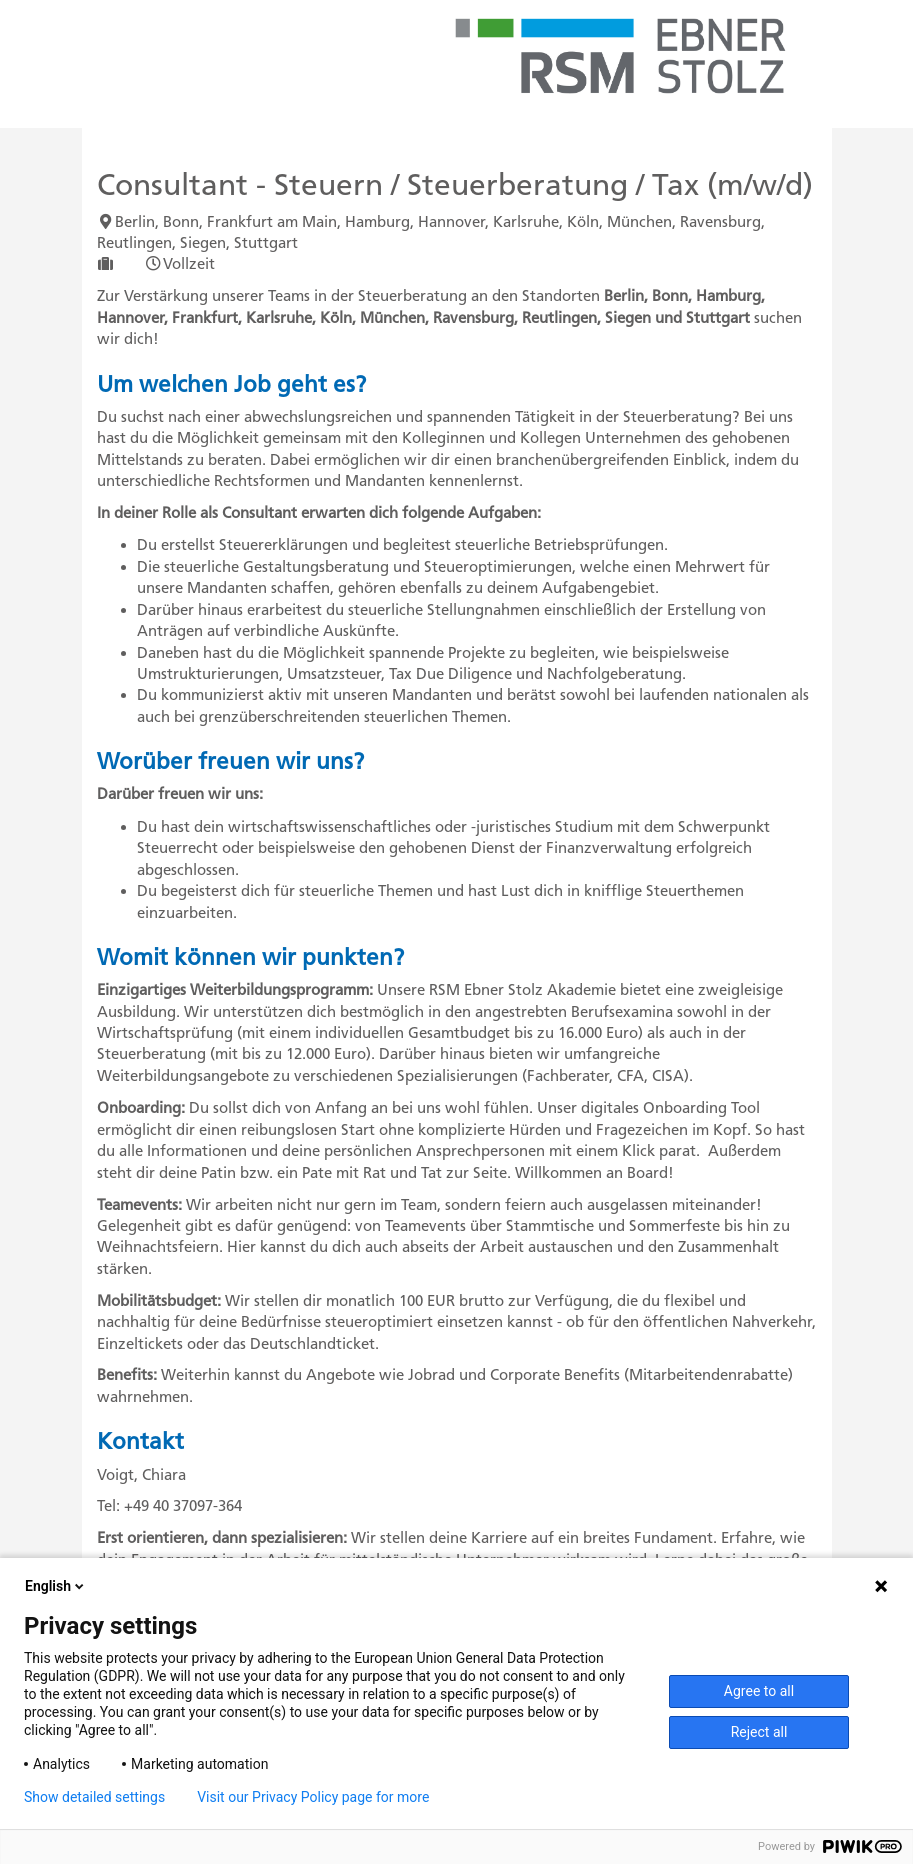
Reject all (759, 1732)
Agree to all (759, 1691)
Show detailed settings (94, 1797)
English (56, 1586)
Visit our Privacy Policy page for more (313, 1797)
